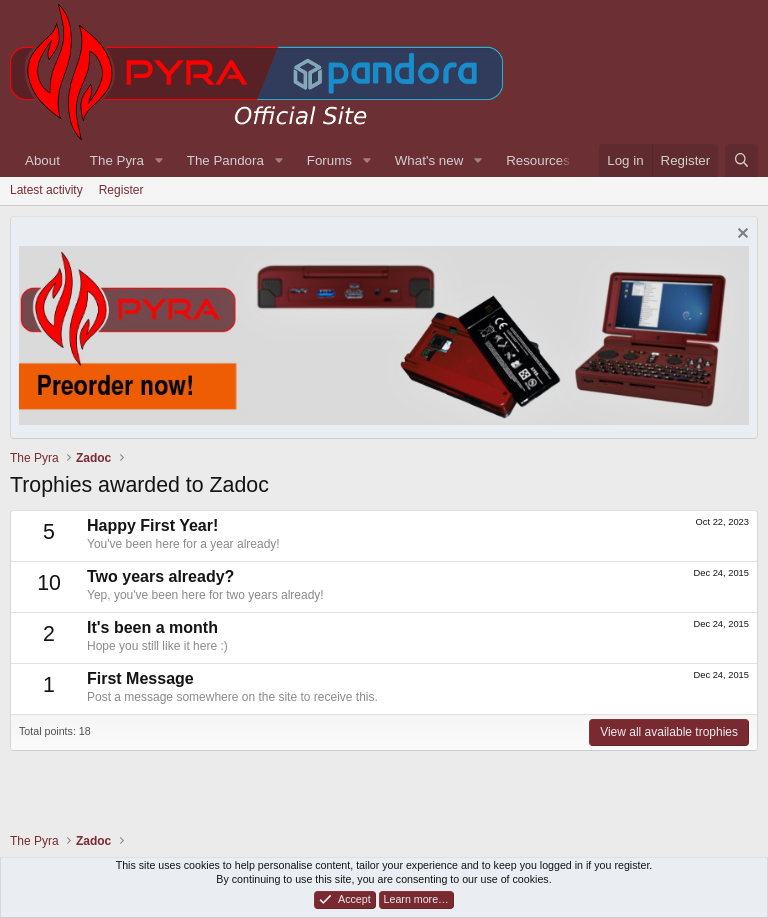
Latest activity (46, 190)
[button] (159, 160)
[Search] (741, 160)
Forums (329, 160)
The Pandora (225, 160)
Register (121, 190)
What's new (429, 160)
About (42, 160)
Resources (538, 160)
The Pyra (117, 160)
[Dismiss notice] (740, 235)
